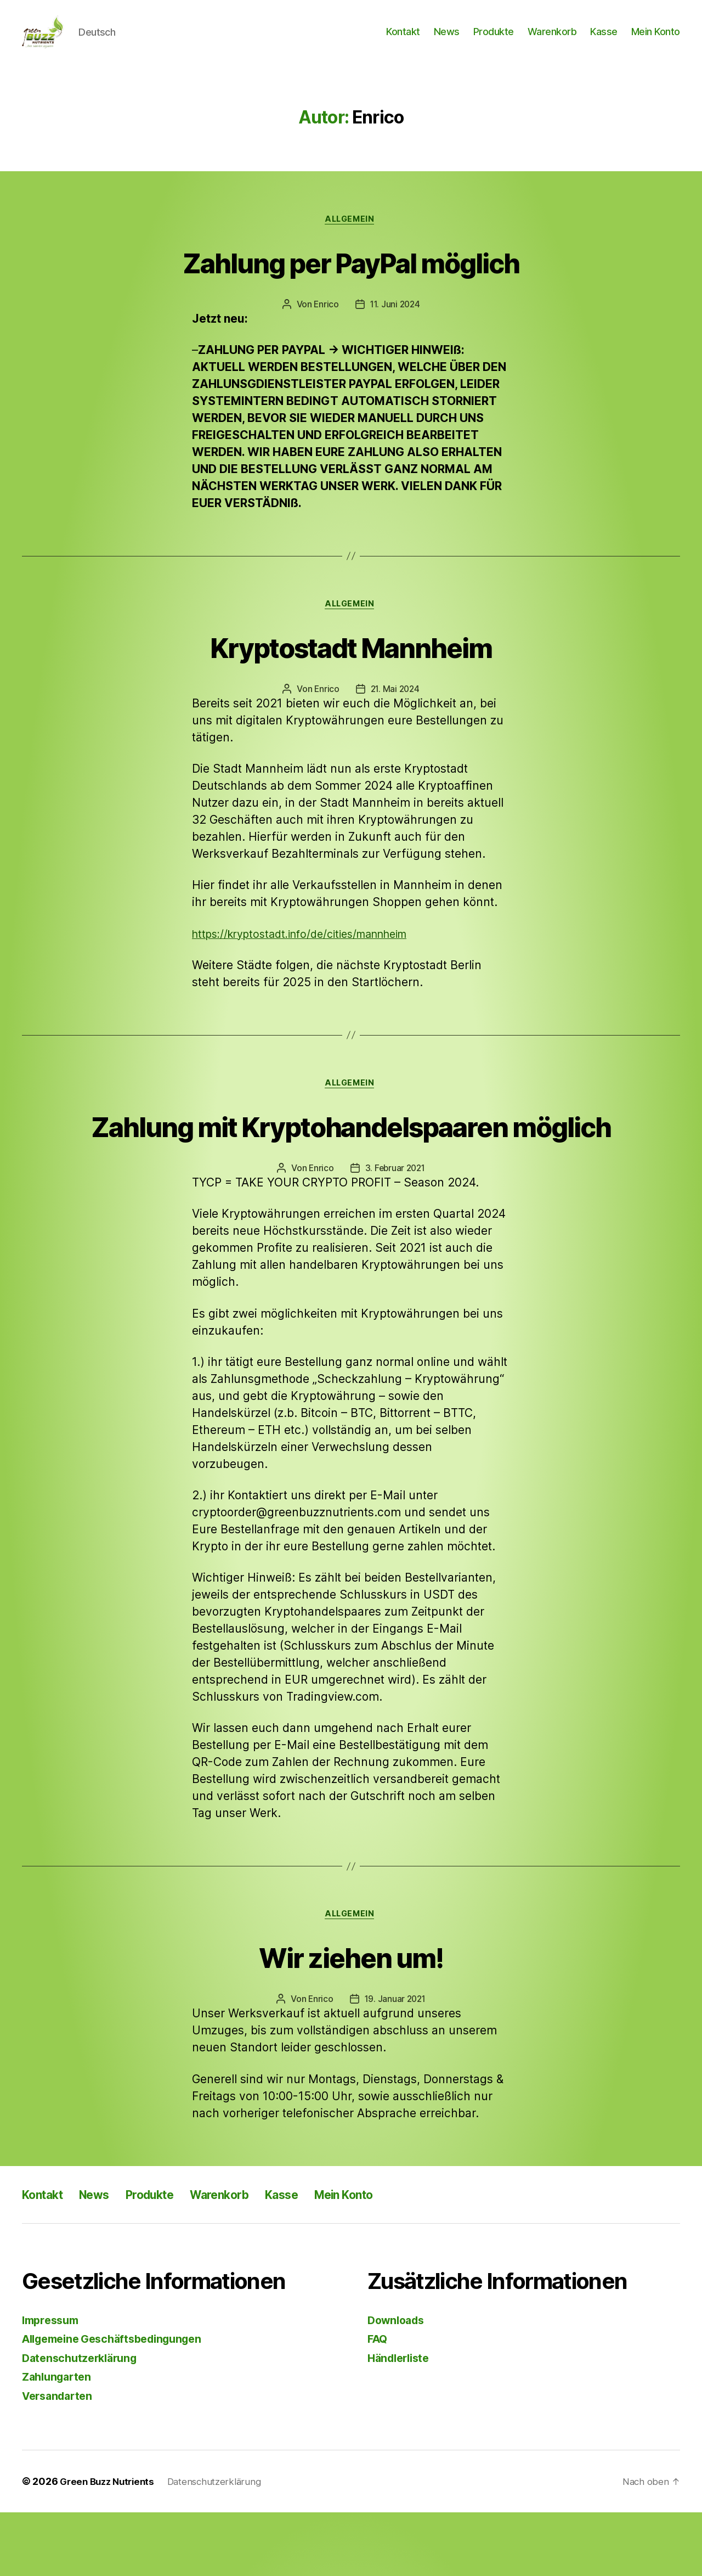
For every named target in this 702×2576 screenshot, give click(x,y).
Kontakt (403, 40)
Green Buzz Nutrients (110, 2545)
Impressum (53, 2384)
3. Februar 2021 (395, 1229)
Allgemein (351, 236)
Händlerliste (401, 2421)
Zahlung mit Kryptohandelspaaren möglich (351, 1166)
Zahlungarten (59, 2440)
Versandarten (60, 2459)
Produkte (493, 40)
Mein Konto (655, 40)
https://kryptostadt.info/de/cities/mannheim (310, 953)
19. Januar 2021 (395, 2062)
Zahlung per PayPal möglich (351, 278)
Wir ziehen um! (351, 2019)
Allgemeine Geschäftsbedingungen (120, 2402)
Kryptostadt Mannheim (351, 665)
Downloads (398, 2384)
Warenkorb (552, 40)
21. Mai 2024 (395, 709)
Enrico (325, 322)
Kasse (604, 40)
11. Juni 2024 (395, 322)
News (447, 40)
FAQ (378, 2402)
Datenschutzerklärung (83, 2421)
